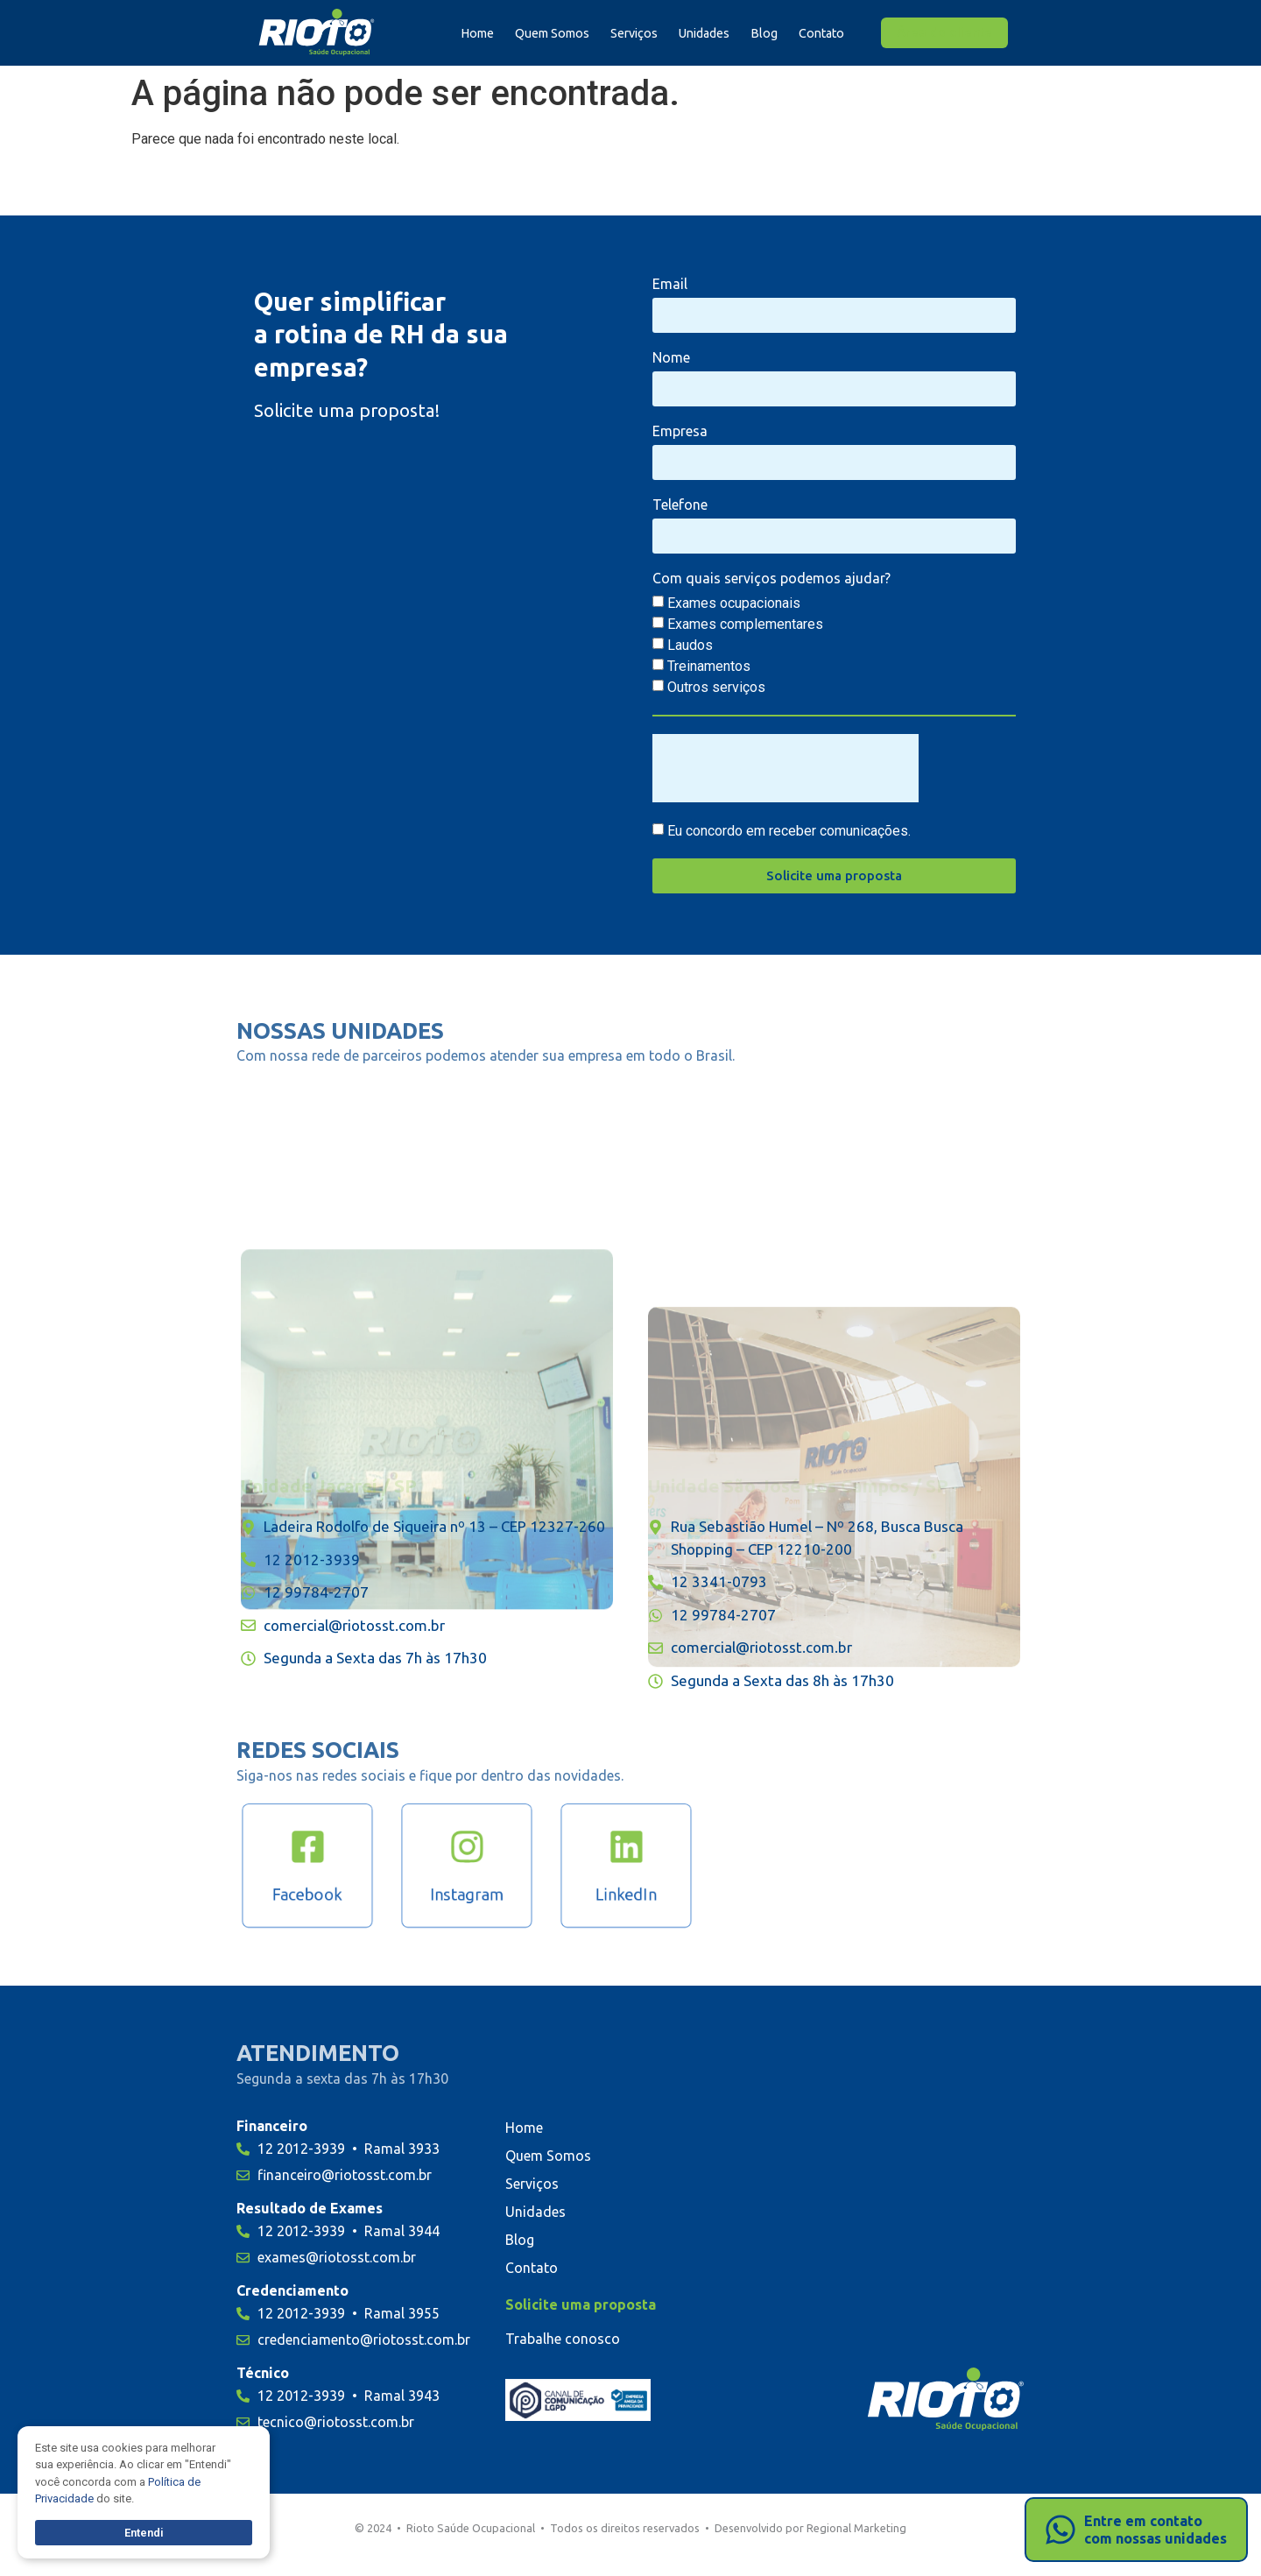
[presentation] (785, 768)
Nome (671, 357)
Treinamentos (708, 666)
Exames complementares (745, 624)
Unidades (704, 33)
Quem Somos (552, 33)
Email (669, 284)
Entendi (144, 2532)
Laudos (690, 645)
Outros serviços (716, 687)
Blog (764, 33)
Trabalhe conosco (562, 2339)
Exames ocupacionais (733, 603)
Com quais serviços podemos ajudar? (771, 578)
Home (477, 33)
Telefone (680, 505)
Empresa (680, 431)
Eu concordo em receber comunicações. (789, 830)
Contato (821, 33)
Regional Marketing (856, 2528)
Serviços (634, 33)
